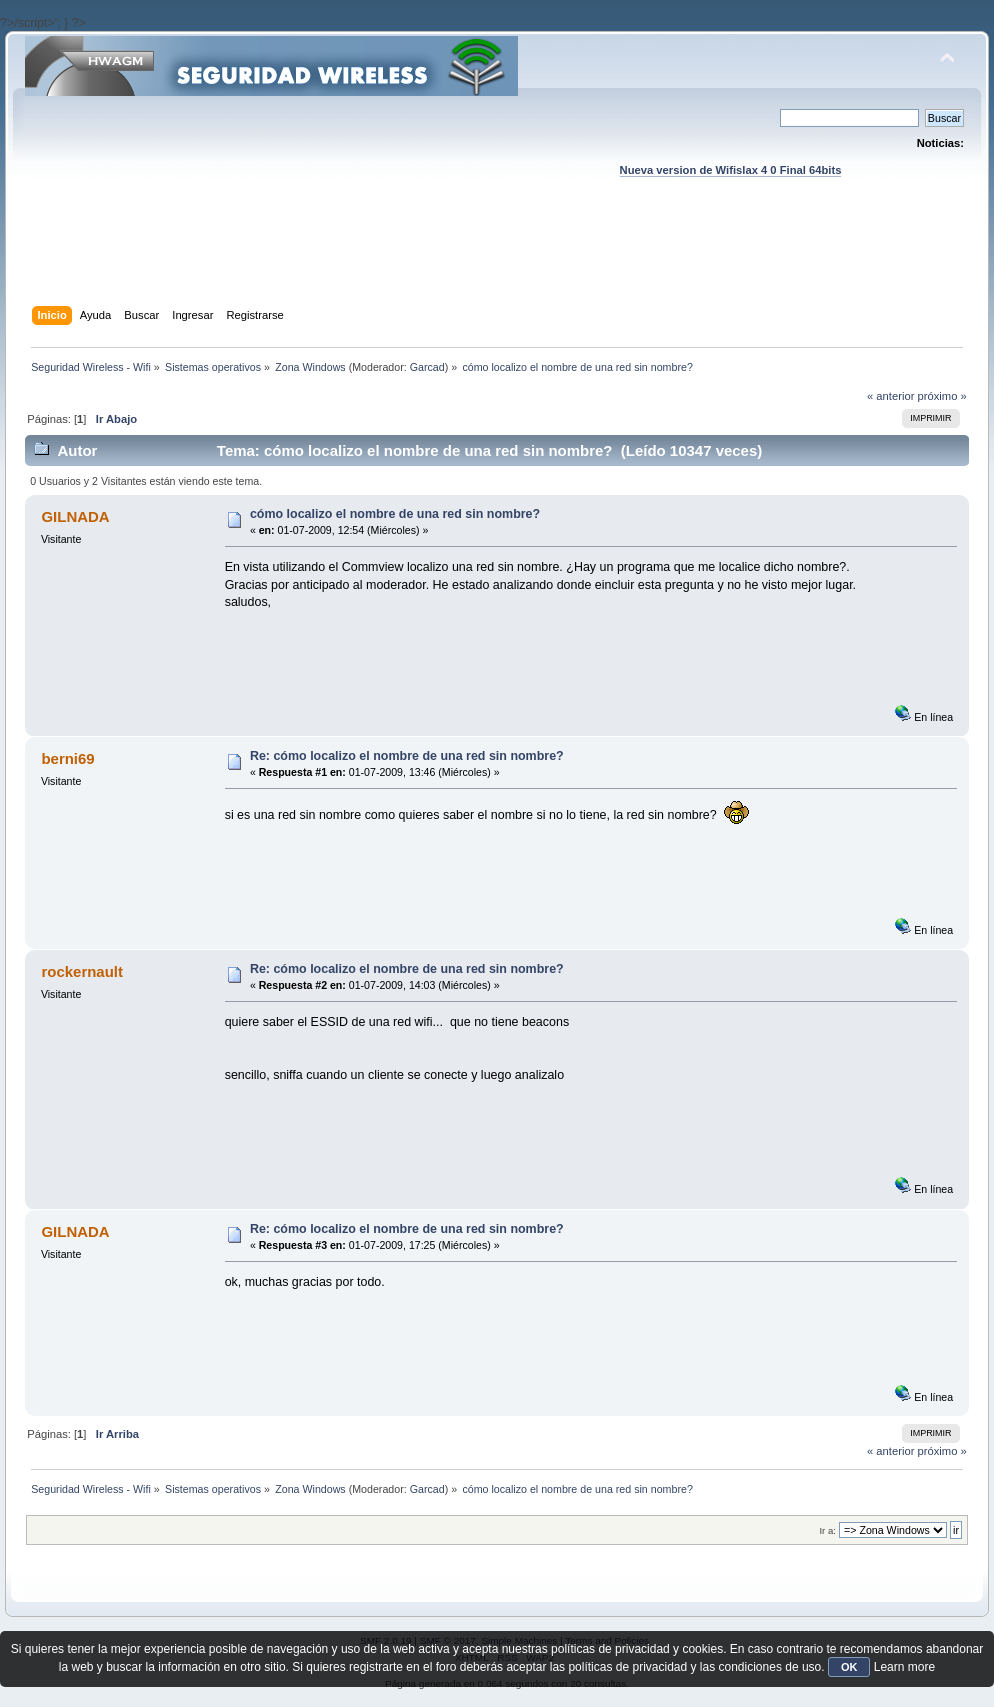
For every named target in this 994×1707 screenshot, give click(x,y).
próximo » (942, 396)
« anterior (890, 396)
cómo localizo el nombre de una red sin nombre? (395, 514)
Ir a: (827, 1530)
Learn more (904, 1667)
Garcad (427, 367)
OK (849, 1667)
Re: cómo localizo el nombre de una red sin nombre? (407, 756)
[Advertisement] (497, 261)
